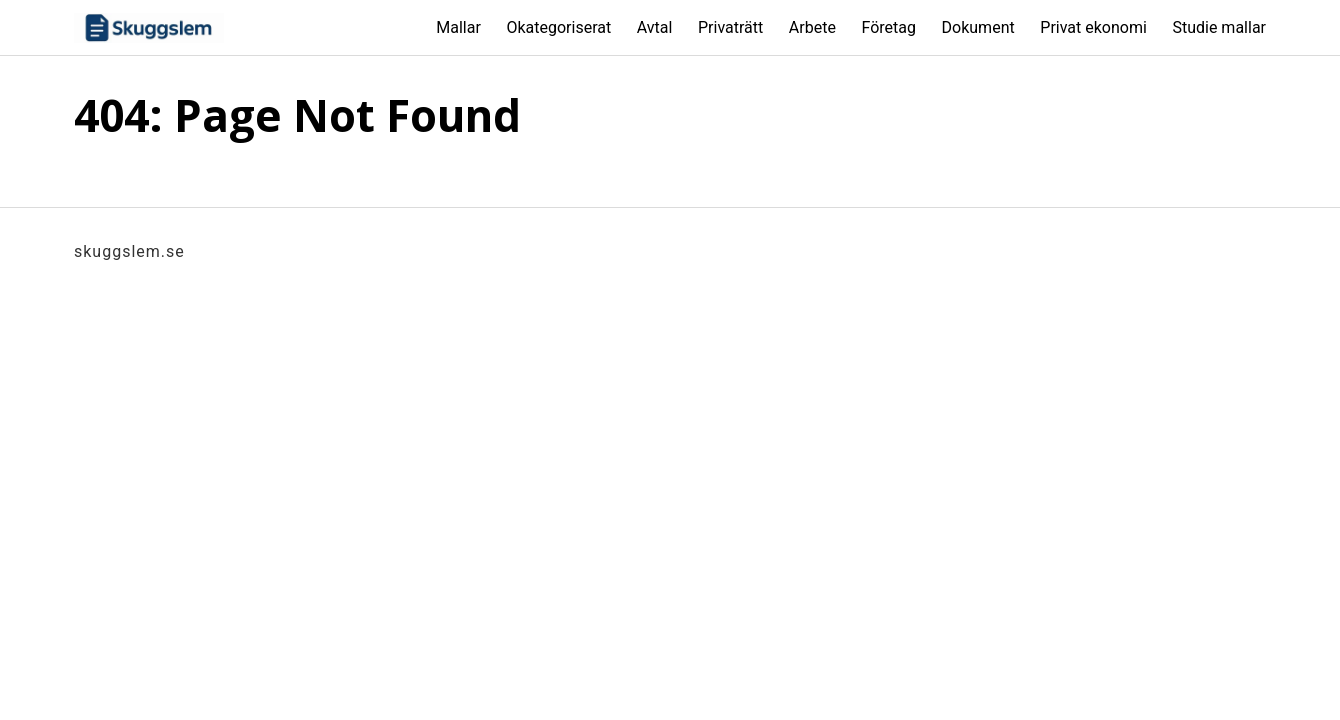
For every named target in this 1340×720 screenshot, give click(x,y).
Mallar (458, 27)
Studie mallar (1219, 27)
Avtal (655, 27)
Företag (888, 27)
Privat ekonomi (1093, 27)
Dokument (978, 27)
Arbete (812, 27)
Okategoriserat (558, 27)
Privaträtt (730, 27)
